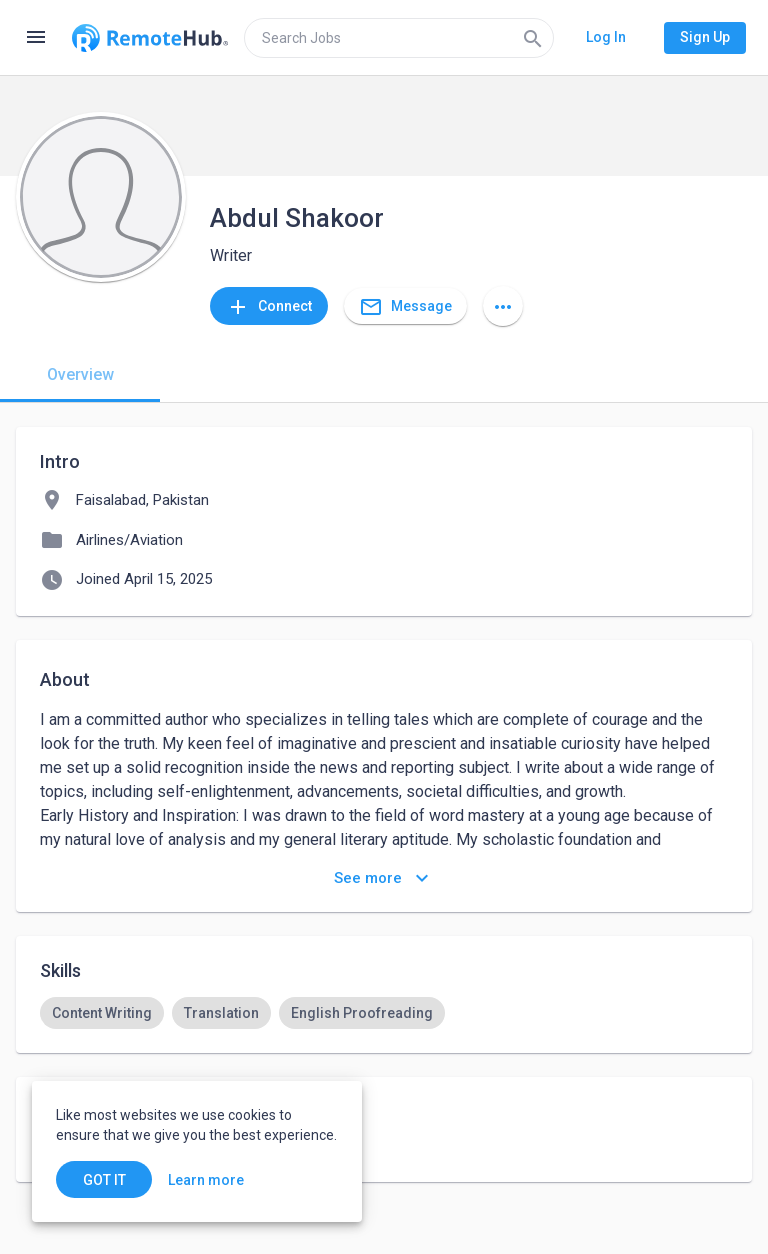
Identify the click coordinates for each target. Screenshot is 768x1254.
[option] (102, 1013)
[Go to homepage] (150, 38)
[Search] (533, 38)
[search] (399, 38)
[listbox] (384, 1013)
